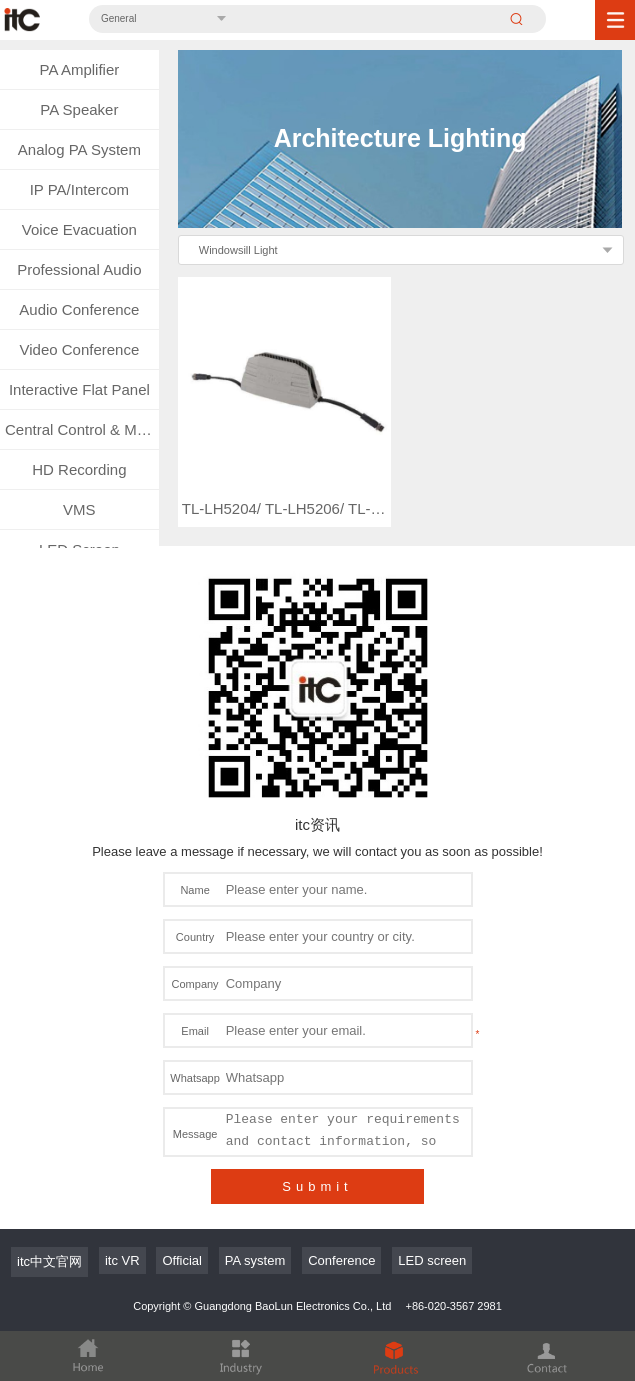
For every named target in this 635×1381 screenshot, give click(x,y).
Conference (341, 1260)
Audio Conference (79, 309)
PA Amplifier (79, 69)
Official (182, 1260)
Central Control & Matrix (82, 429)
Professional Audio (79, 269)
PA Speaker (79, 109)
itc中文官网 (49, 1261)
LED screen (432, 1260)
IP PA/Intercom (80, 189)
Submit (317, 1186)
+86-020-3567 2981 (453, 1306)
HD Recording (79, 469)
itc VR (122, 1260)
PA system (255, 1260)
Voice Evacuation (79, 229)
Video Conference (79, 349)
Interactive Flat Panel (79, 389)
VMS (79, 509)
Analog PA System (79, 149)
